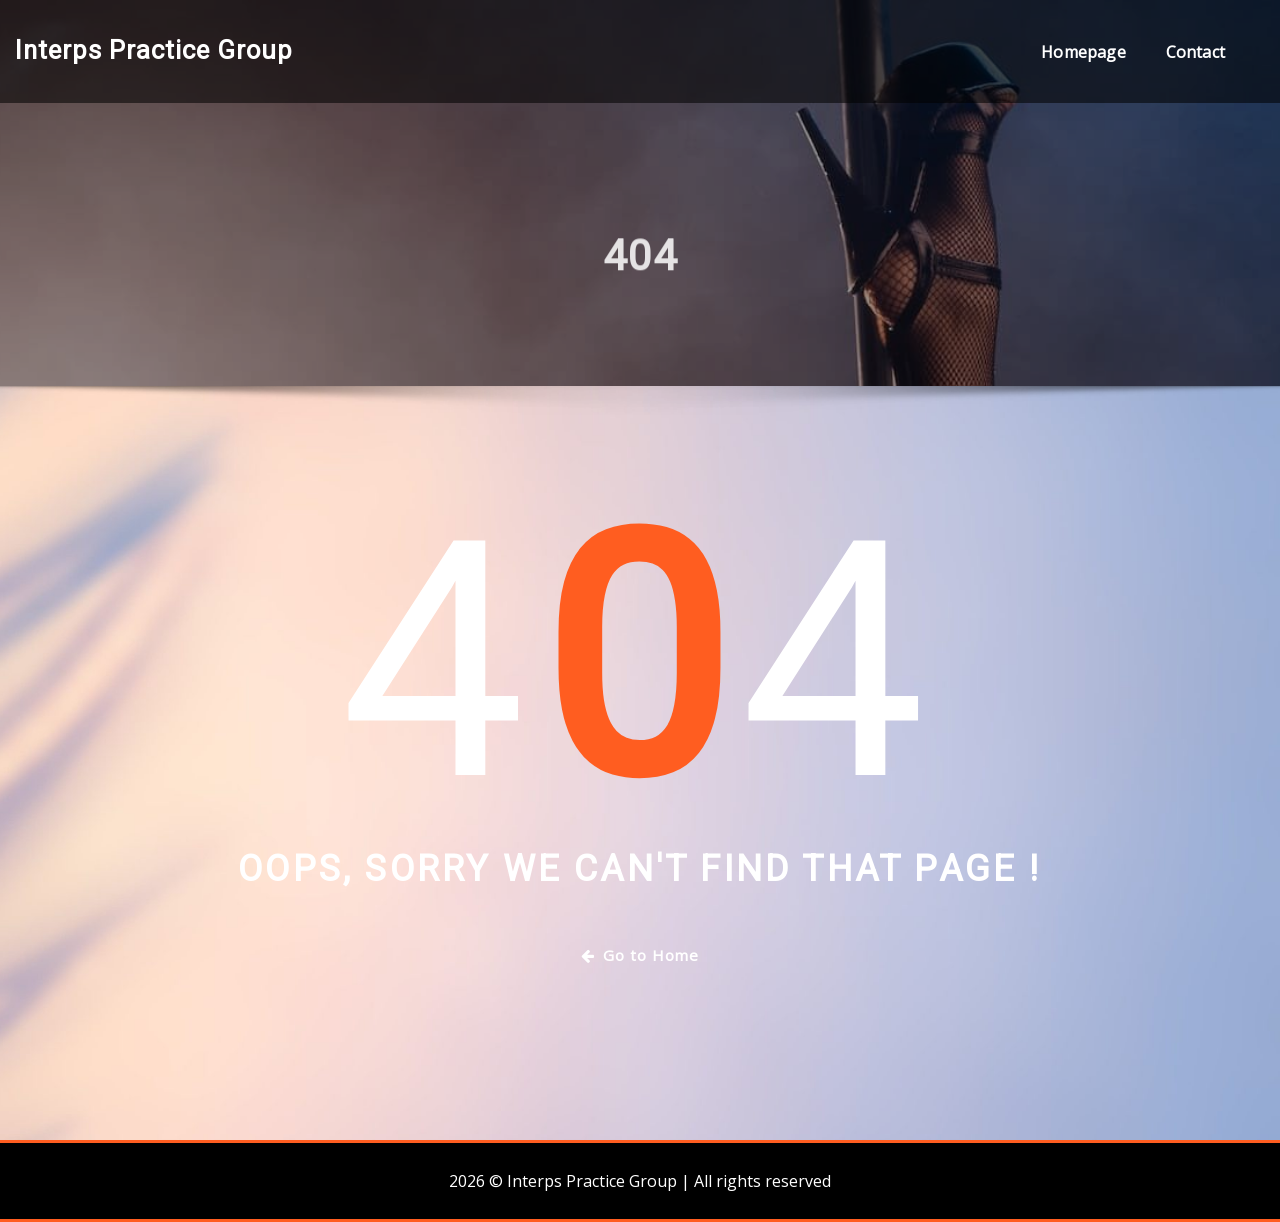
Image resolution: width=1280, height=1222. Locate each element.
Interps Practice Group (154, 50)
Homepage (1083, 52)
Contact (1195, 52)
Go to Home (640, 955)
